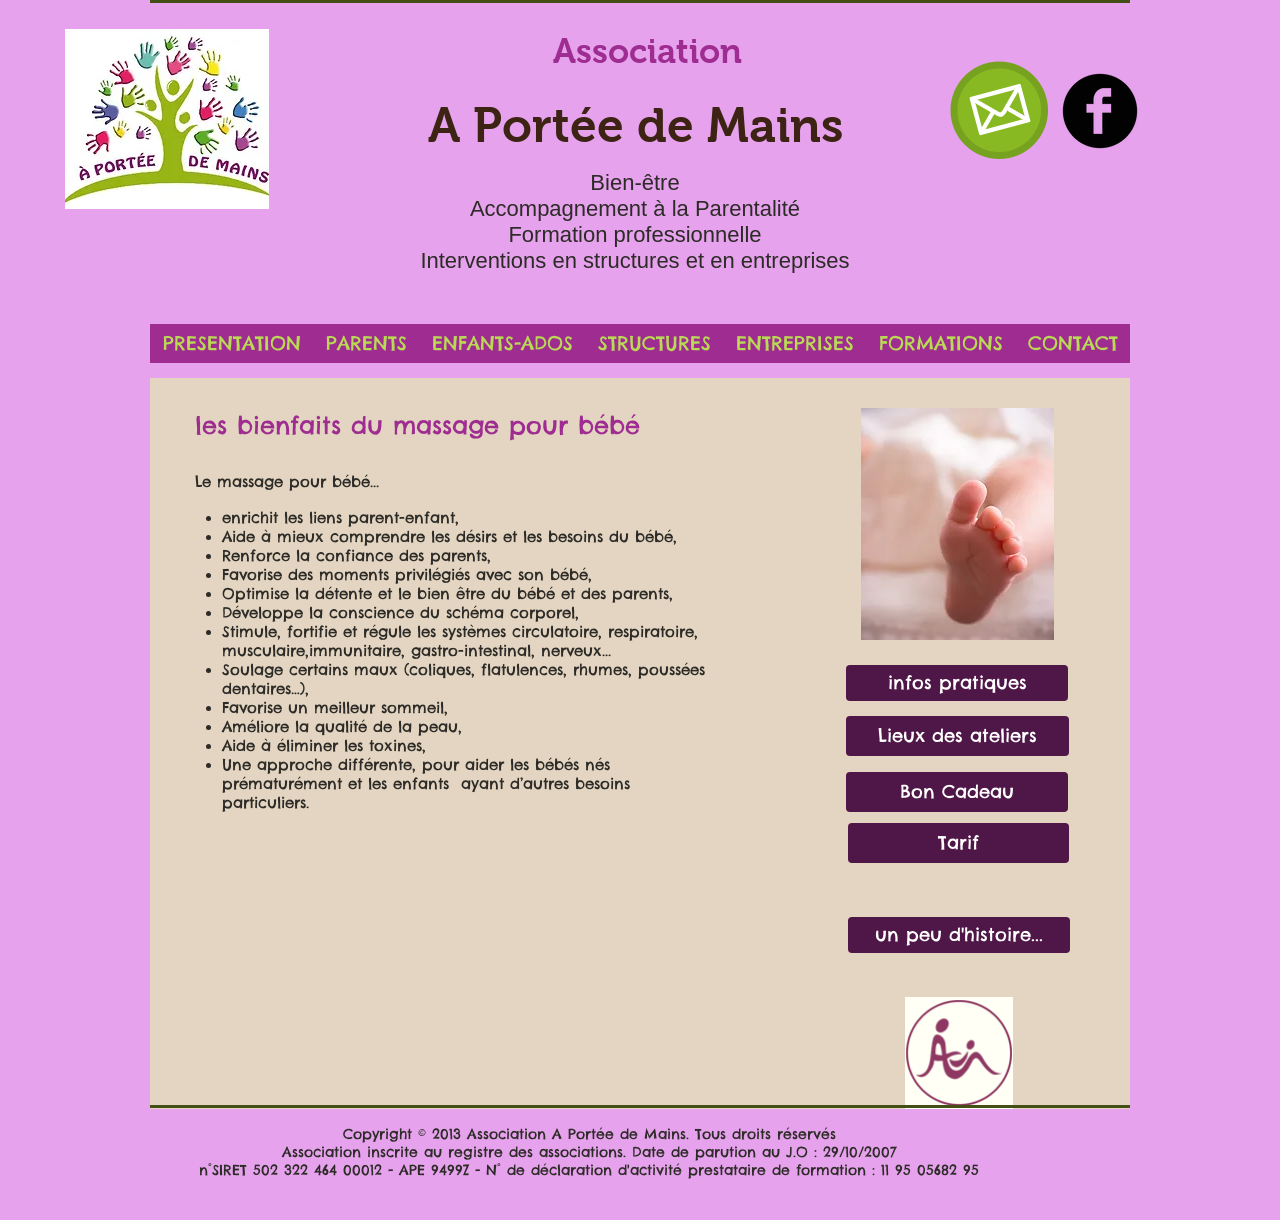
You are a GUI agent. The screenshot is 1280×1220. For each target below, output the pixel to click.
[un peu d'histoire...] (959, 935)
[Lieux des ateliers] (957, 736)
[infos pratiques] (957, 683)
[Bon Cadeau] (957, 792)
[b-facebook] (1100, 111)
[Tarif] (958, 843)
